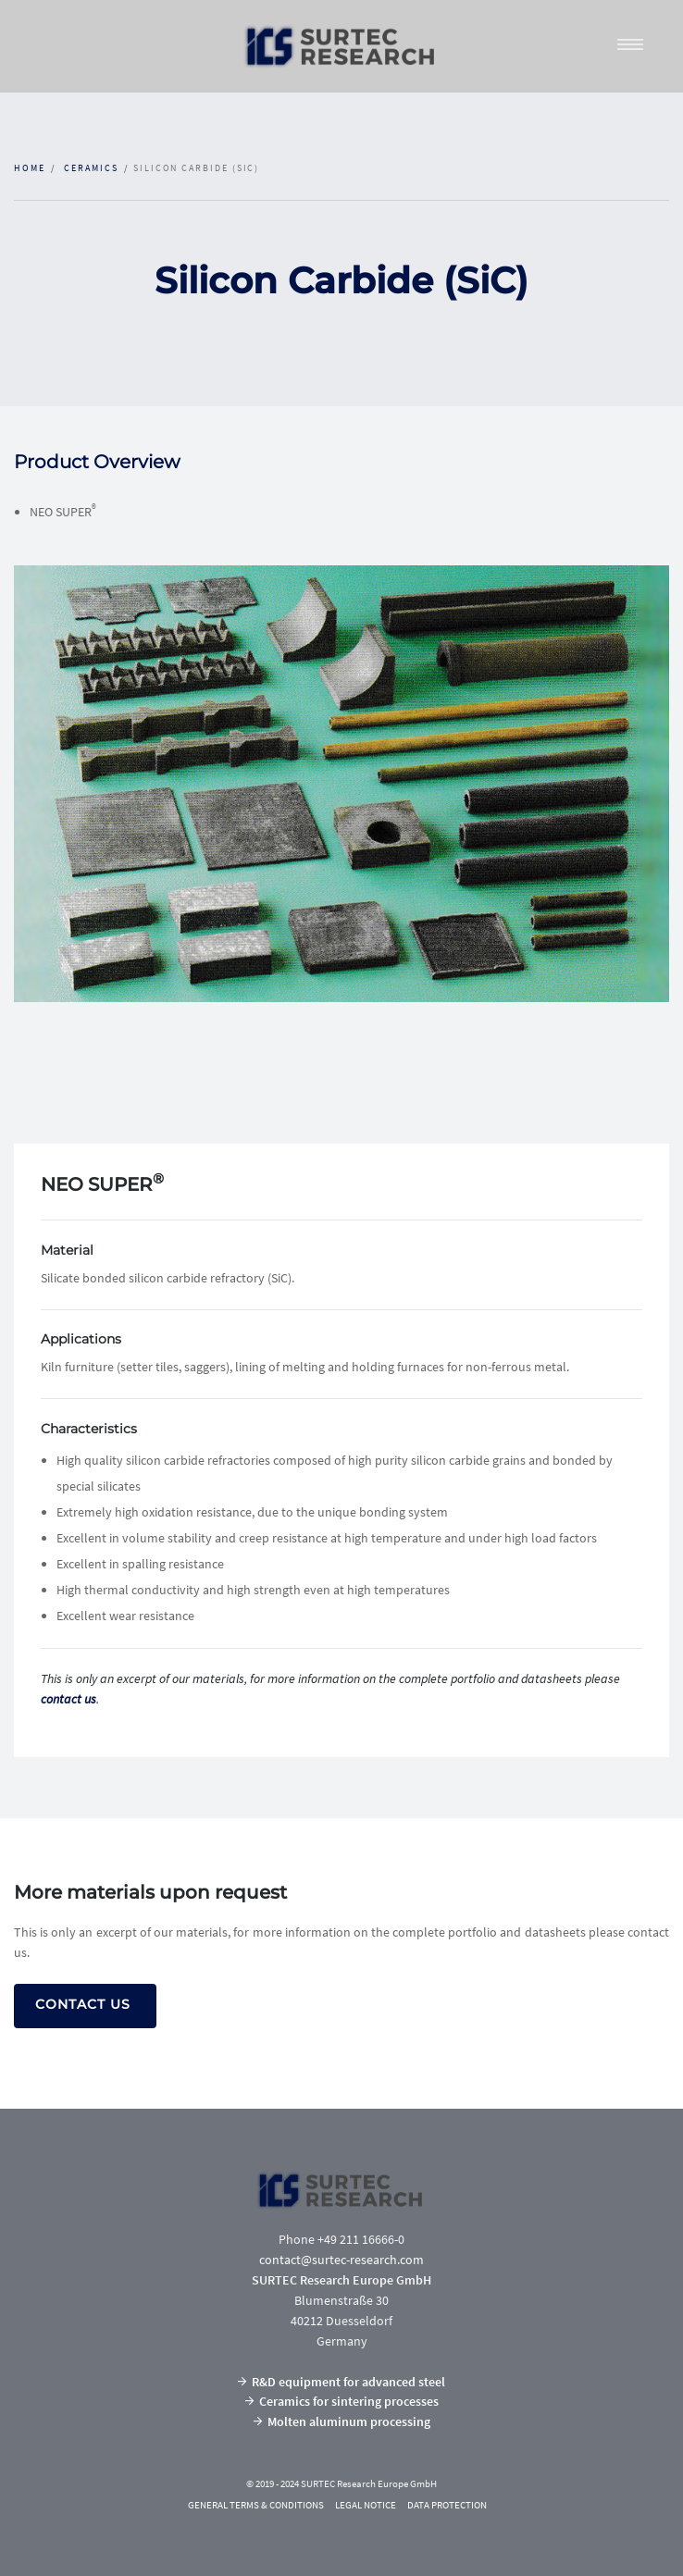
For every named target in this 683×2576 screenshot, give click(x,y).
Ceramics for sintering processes (342, 2401)
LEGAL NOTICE (365, 2504)
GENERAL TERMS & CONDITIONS (256, 2504)
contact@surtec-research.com (341, 2259)
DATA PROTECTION (447, 2504)
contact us (68, 1698)
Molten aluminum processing (342, 2421)
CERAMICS (91, 168)
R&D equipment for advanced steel (341, 2381)
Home (29, 168)
